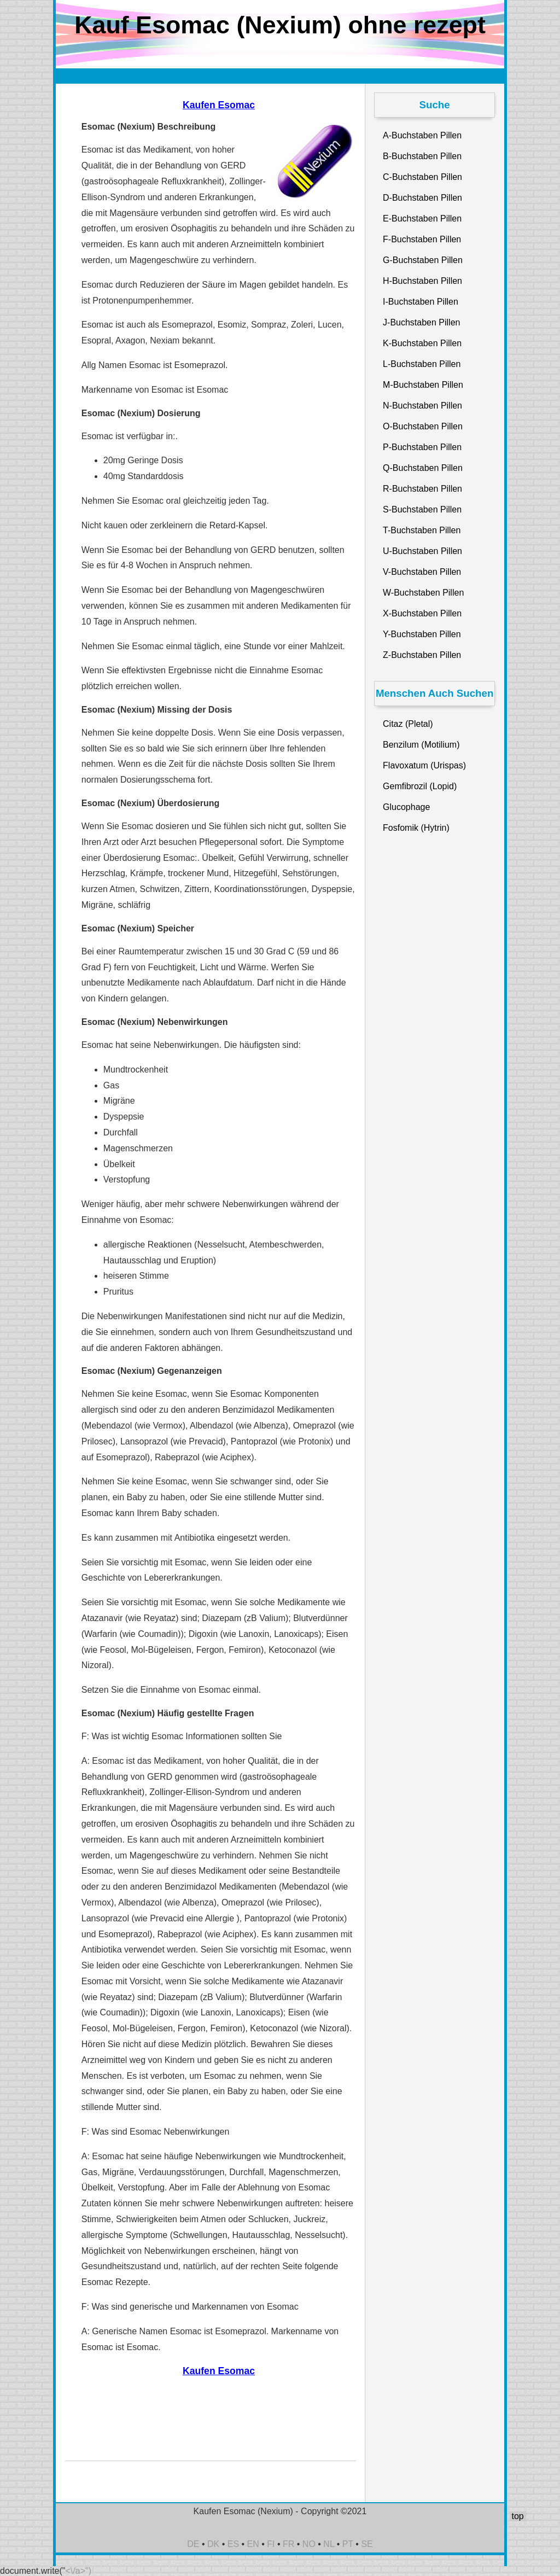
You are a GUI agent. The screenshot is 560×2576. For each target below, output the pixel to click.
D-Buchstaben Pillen (422, 197)
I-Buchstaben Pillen (420, 301)
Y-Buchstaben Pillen (422, 634)
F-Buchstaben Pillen (422, 239)
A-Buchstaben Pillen (422, 135)
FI (271, 2544)
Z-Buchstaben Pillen (422, 655)
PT (347, 2544)
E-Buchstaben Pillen (422, 218)
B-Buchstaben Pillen (422, 156)
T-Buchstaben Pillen (421, 530)
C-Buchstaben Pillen (422, 177)
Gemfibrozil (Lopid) (420, 786)
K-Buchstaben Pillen (422, 343)
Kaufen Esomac (219, 105)
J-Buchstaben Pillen (421, 322)
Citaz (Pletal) (408, 723)
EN (253, 2544)
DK (213, 2544)
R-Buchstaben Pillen (422, 488)
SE (366, 2544)
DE (193, 2544)
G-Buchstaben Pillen (423, 260)
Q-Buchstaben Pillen (423, 468)
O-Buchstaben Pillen (423, 426)
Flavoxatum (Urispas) (424, 765)
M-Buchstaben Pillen (423, 384)
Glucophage (406, 807)
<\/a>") (78, 2570)
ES (233, 2544)
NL (328, 2544)
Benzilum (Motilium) (421, 744)
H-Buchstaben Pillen (422, 280)
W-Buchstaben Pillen (423, 592)
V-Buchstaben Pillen (422, 571)
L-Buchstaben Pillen (421, 364)
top (517, 2516)
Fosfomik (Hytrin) (416, 827)
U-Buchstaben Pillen (422, 551)
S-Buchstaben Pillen (422, 509)
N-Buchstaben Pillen (422, 405)
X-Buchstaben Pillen (422, 613)
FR (288, 2544)
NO (309, 2544)
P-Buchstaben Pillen (422, 447)
